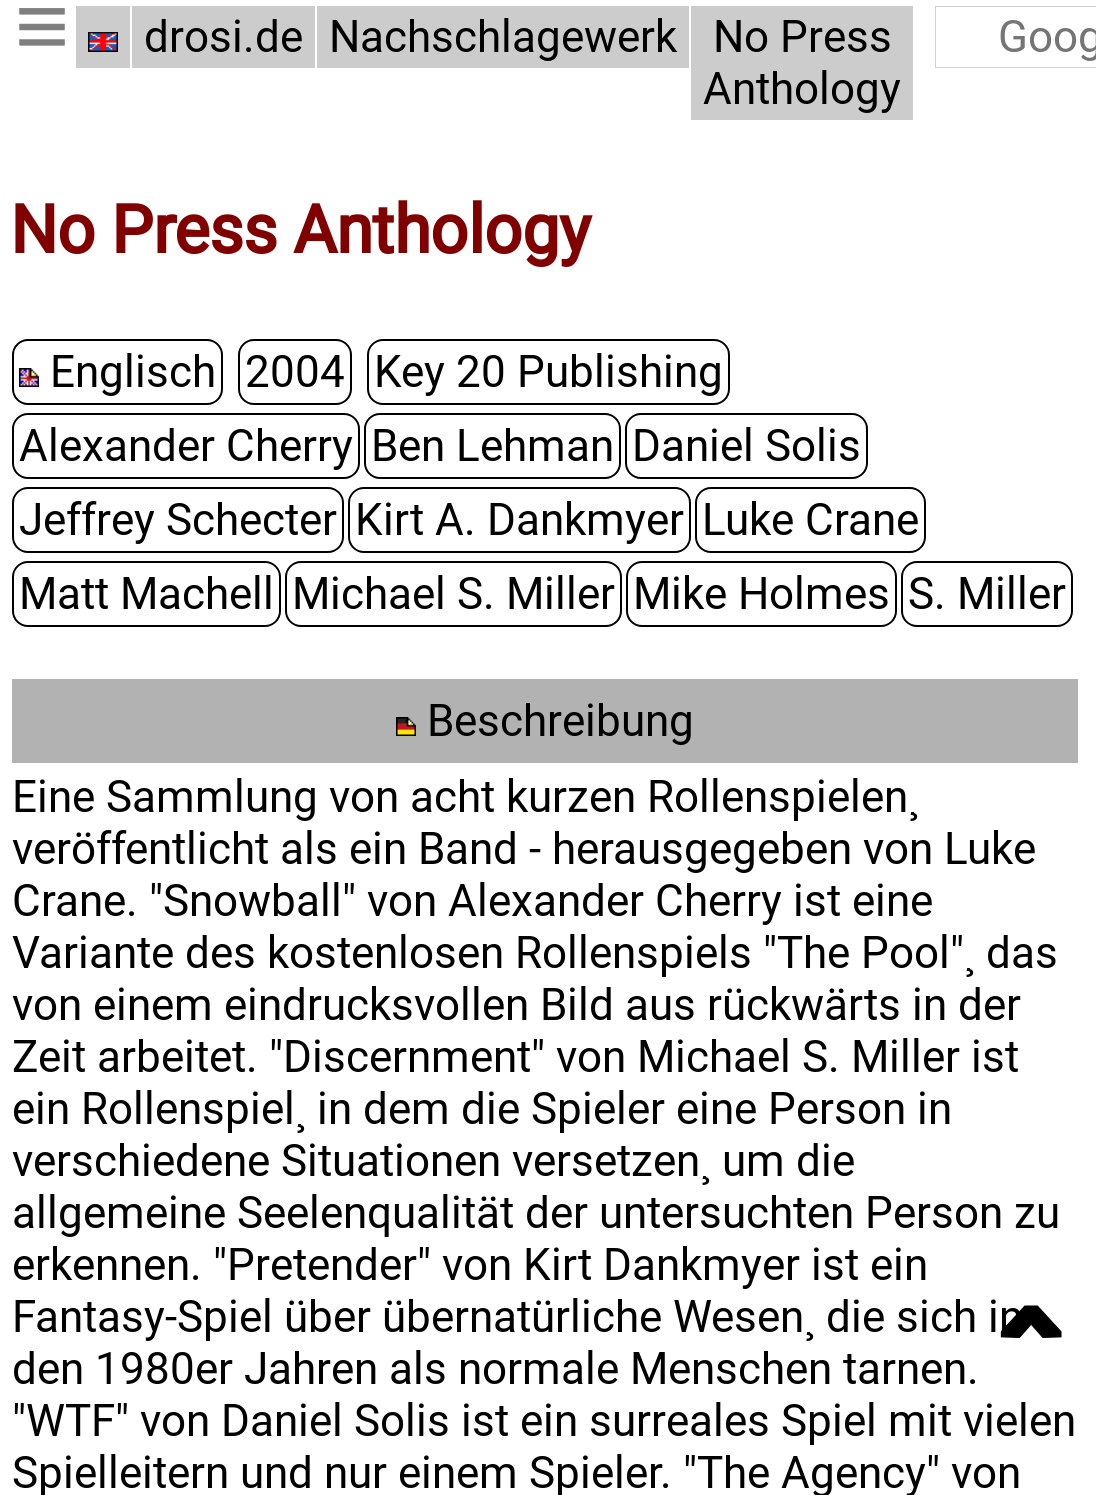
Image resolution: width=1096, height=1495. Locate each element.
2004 (295, 371)
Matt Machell (146, 593)
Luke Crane (810, 519)
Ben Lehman (492, 445)
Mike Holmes (761, 593)
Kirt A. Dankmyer (519, 519)
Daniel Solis (746, 445)
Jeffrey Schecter (178, 519)
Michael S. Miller (453, 593)
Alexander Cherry (186, 445)
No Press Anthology (802, 63)
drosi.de (223, 37)
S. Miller (987, 593)
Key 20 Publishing (548, 371)
